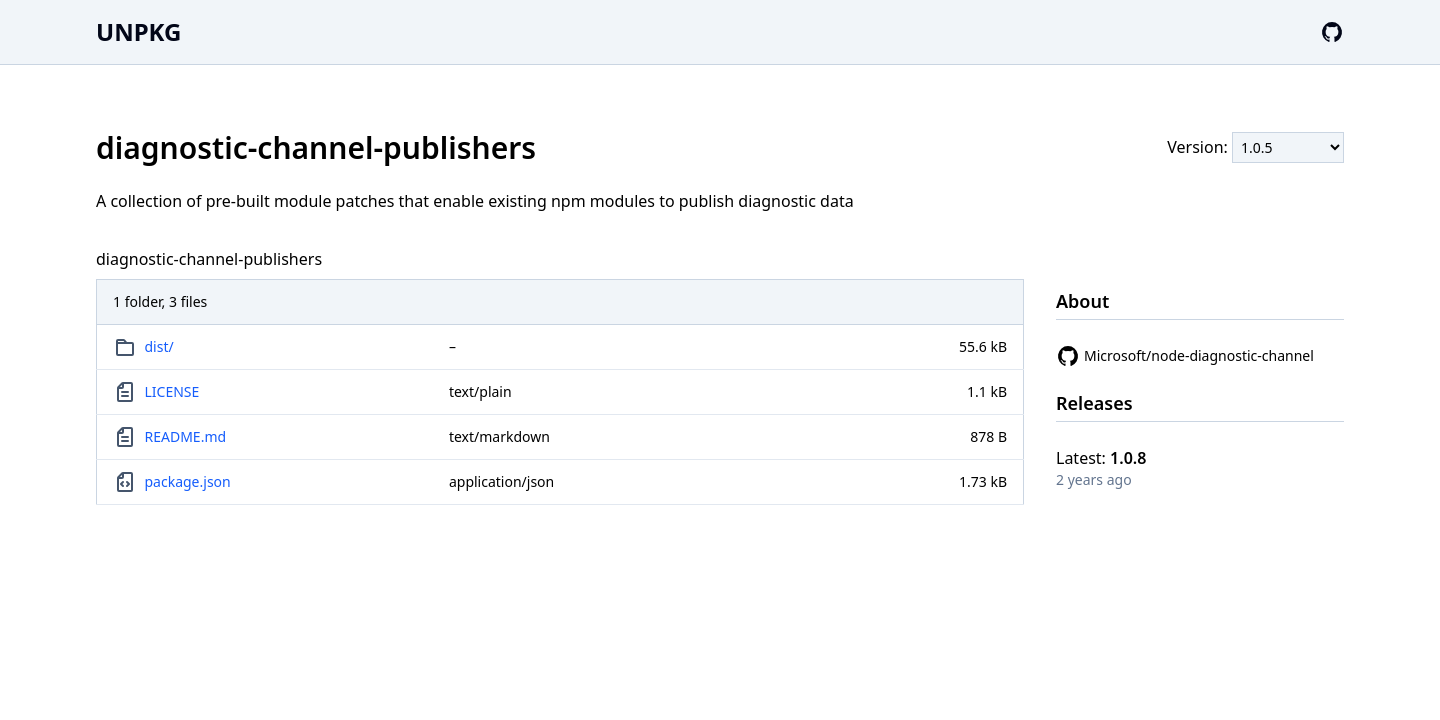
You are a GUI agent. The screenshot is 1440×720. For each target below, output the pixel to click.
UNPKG (138, 31)
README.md (186, 436)
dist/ (159, 346)
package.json (188, 481)
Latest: (1101, 458)
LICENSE (172, 391)
